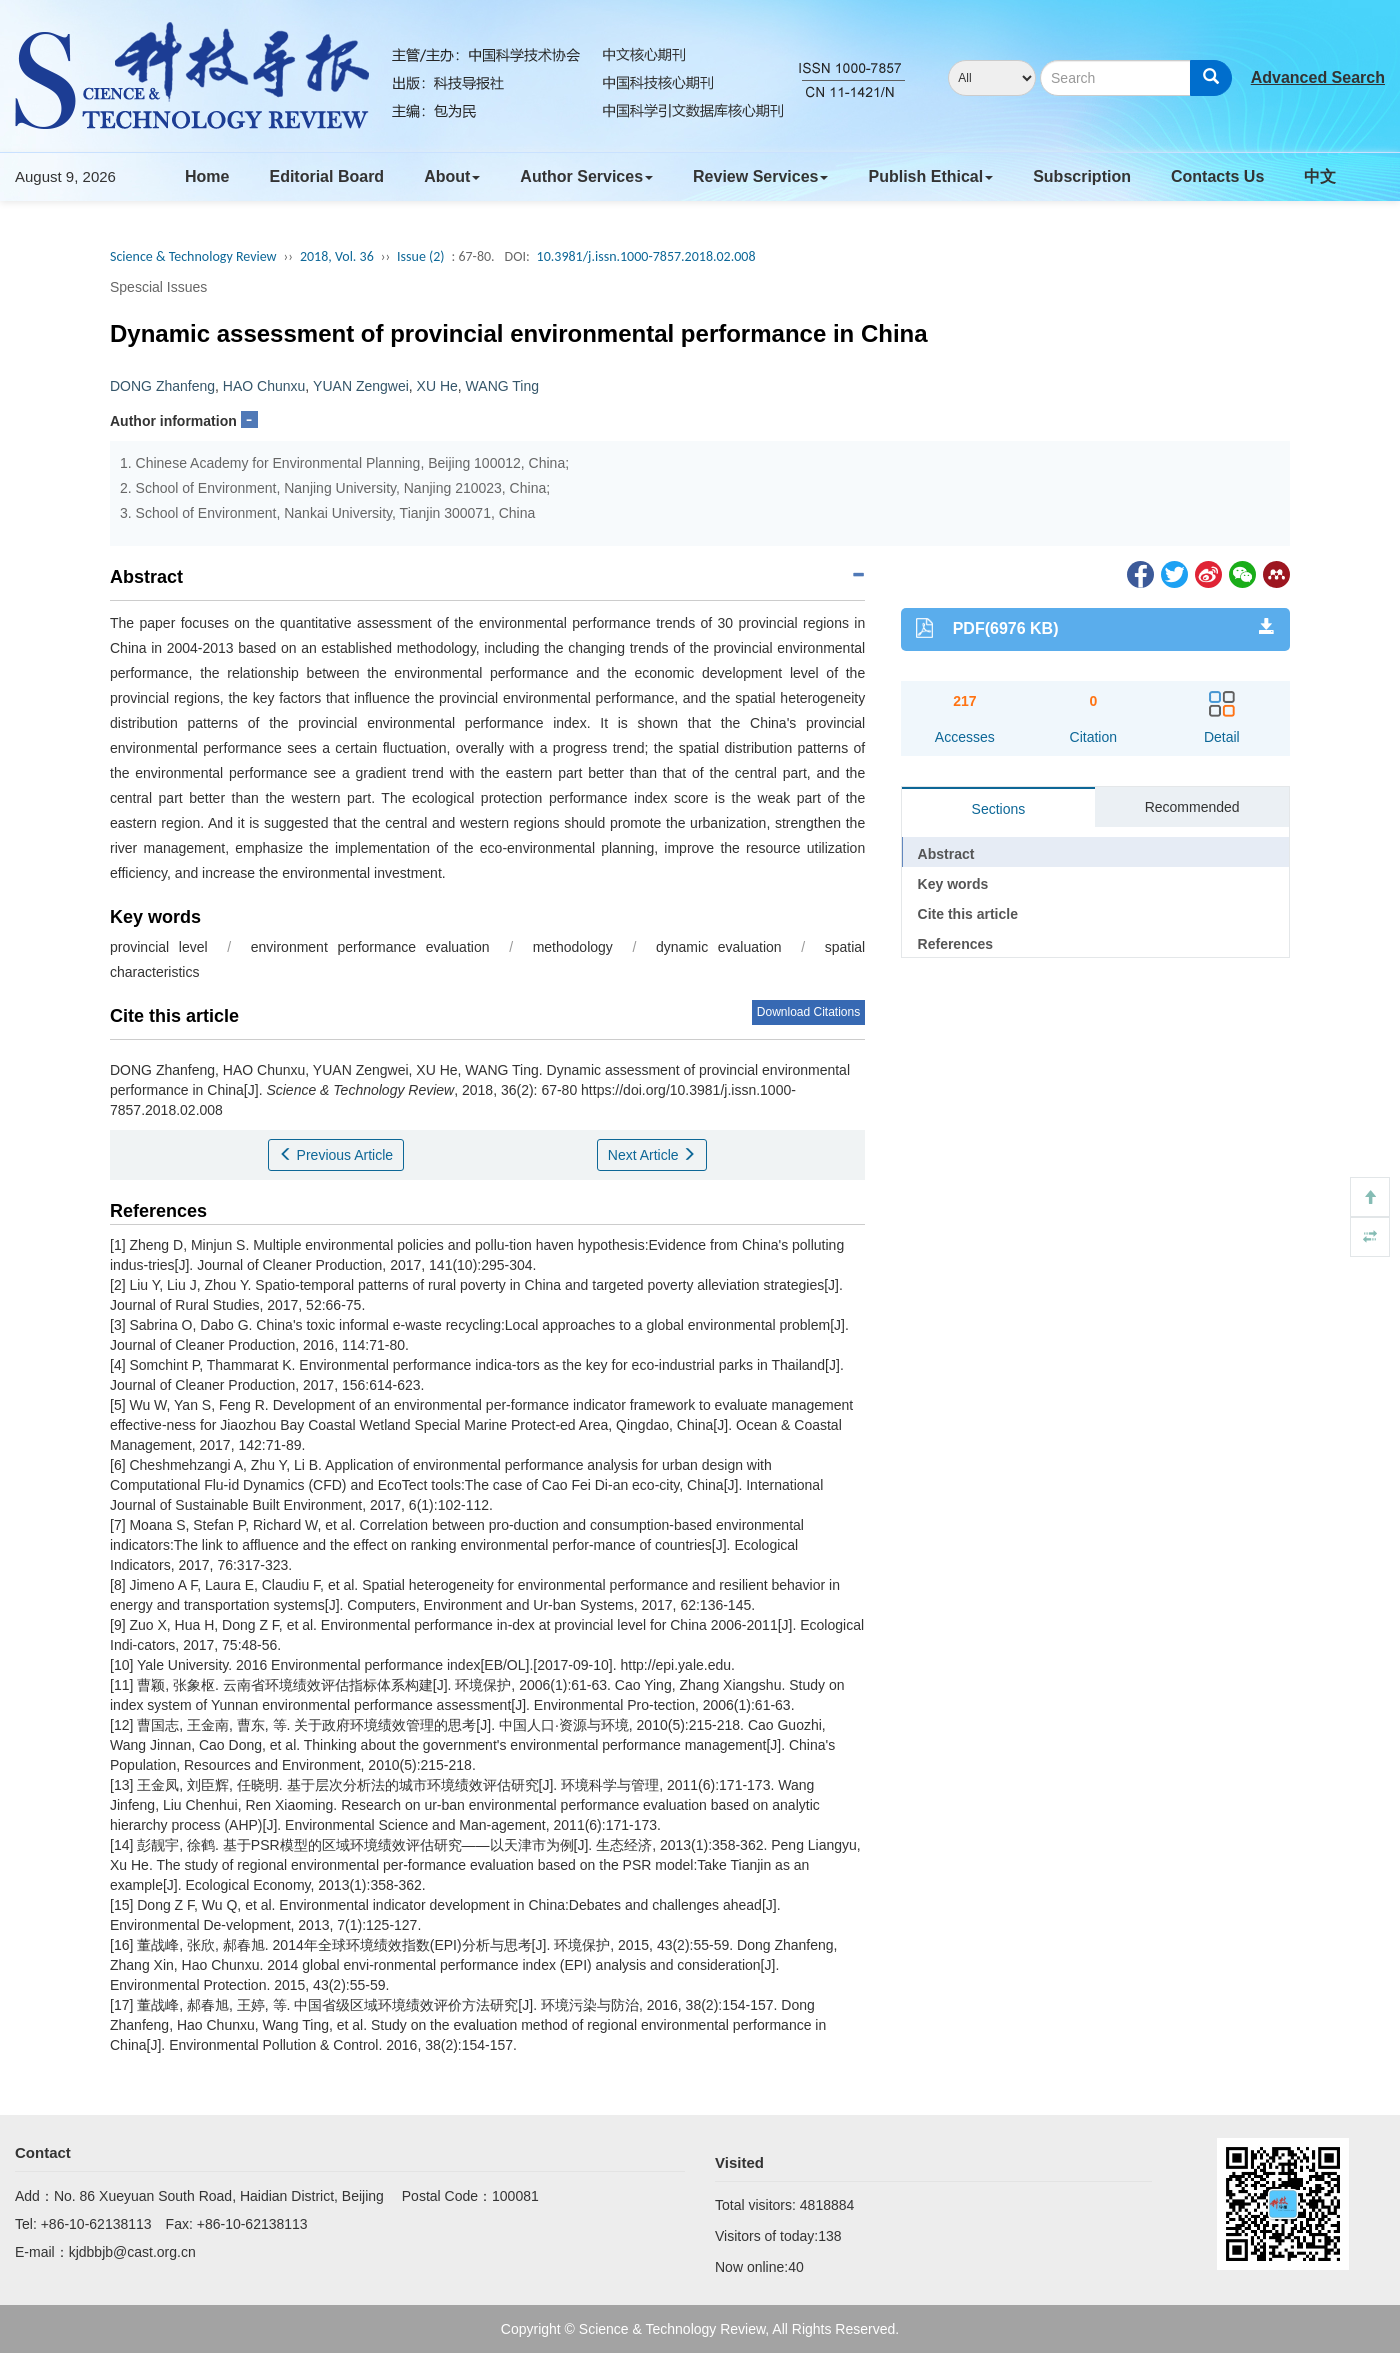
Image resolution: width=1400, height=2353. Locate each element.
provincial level (159, 947)
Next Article (652, 1155)
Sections (999, 809)
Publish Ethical (930, 176)
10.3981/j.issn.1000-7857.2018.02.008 (646, 256)
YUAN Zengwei (361, 386)
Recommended (1192, 807)
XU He (437, 386)
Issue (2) (421, 256)
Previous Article (336, 1155)
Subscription (1082, 176)
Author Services (586, 176)
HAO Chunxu (264, 386)
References (956, 944)
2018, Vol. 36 (337, 256)
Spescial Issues (158, 287)
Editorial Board (326, 176)
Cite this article (968, 914)
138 (829, 2236)
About (452, 176)
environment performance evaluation (370, 947)
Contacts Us (1217, 176)
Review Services (760, 176)
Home (207, 176)
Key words (953, 884)
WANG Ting (502, 386)
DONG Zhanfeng (162, 386)
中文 (1320, 176)
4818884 (827, 2205)
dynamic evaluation (719, 947)
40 (796, 2267)
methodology (573, 947)
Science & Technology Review (193, 256)
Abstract (946, 854)
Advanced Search (1318, 77)
